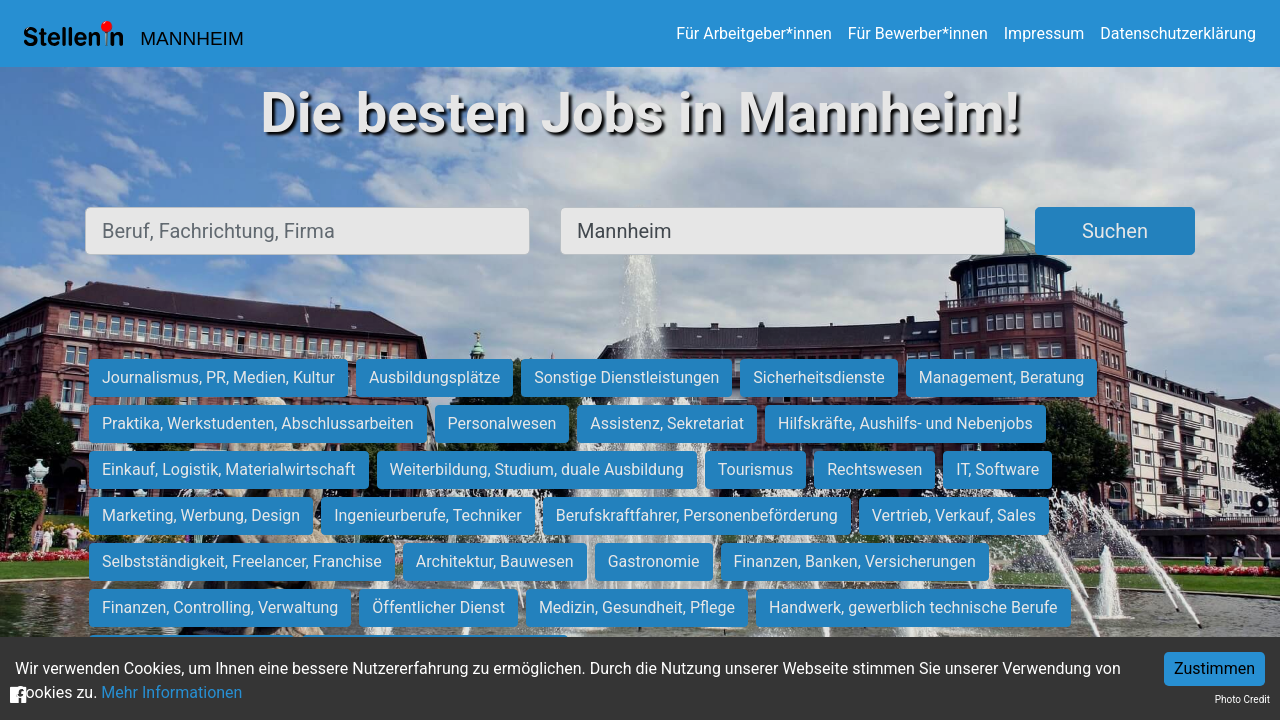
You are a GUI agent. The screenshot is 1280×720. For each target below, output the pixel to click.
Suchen (1115, 231)
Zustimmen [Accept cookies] (1214, 668)
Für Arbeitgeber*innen (753, 33)
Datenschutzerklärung (1178, 33)
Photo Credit (1242, 699)
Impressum (1044, 33)
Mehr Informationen (171, 692)
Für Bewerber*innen (918, 33)
